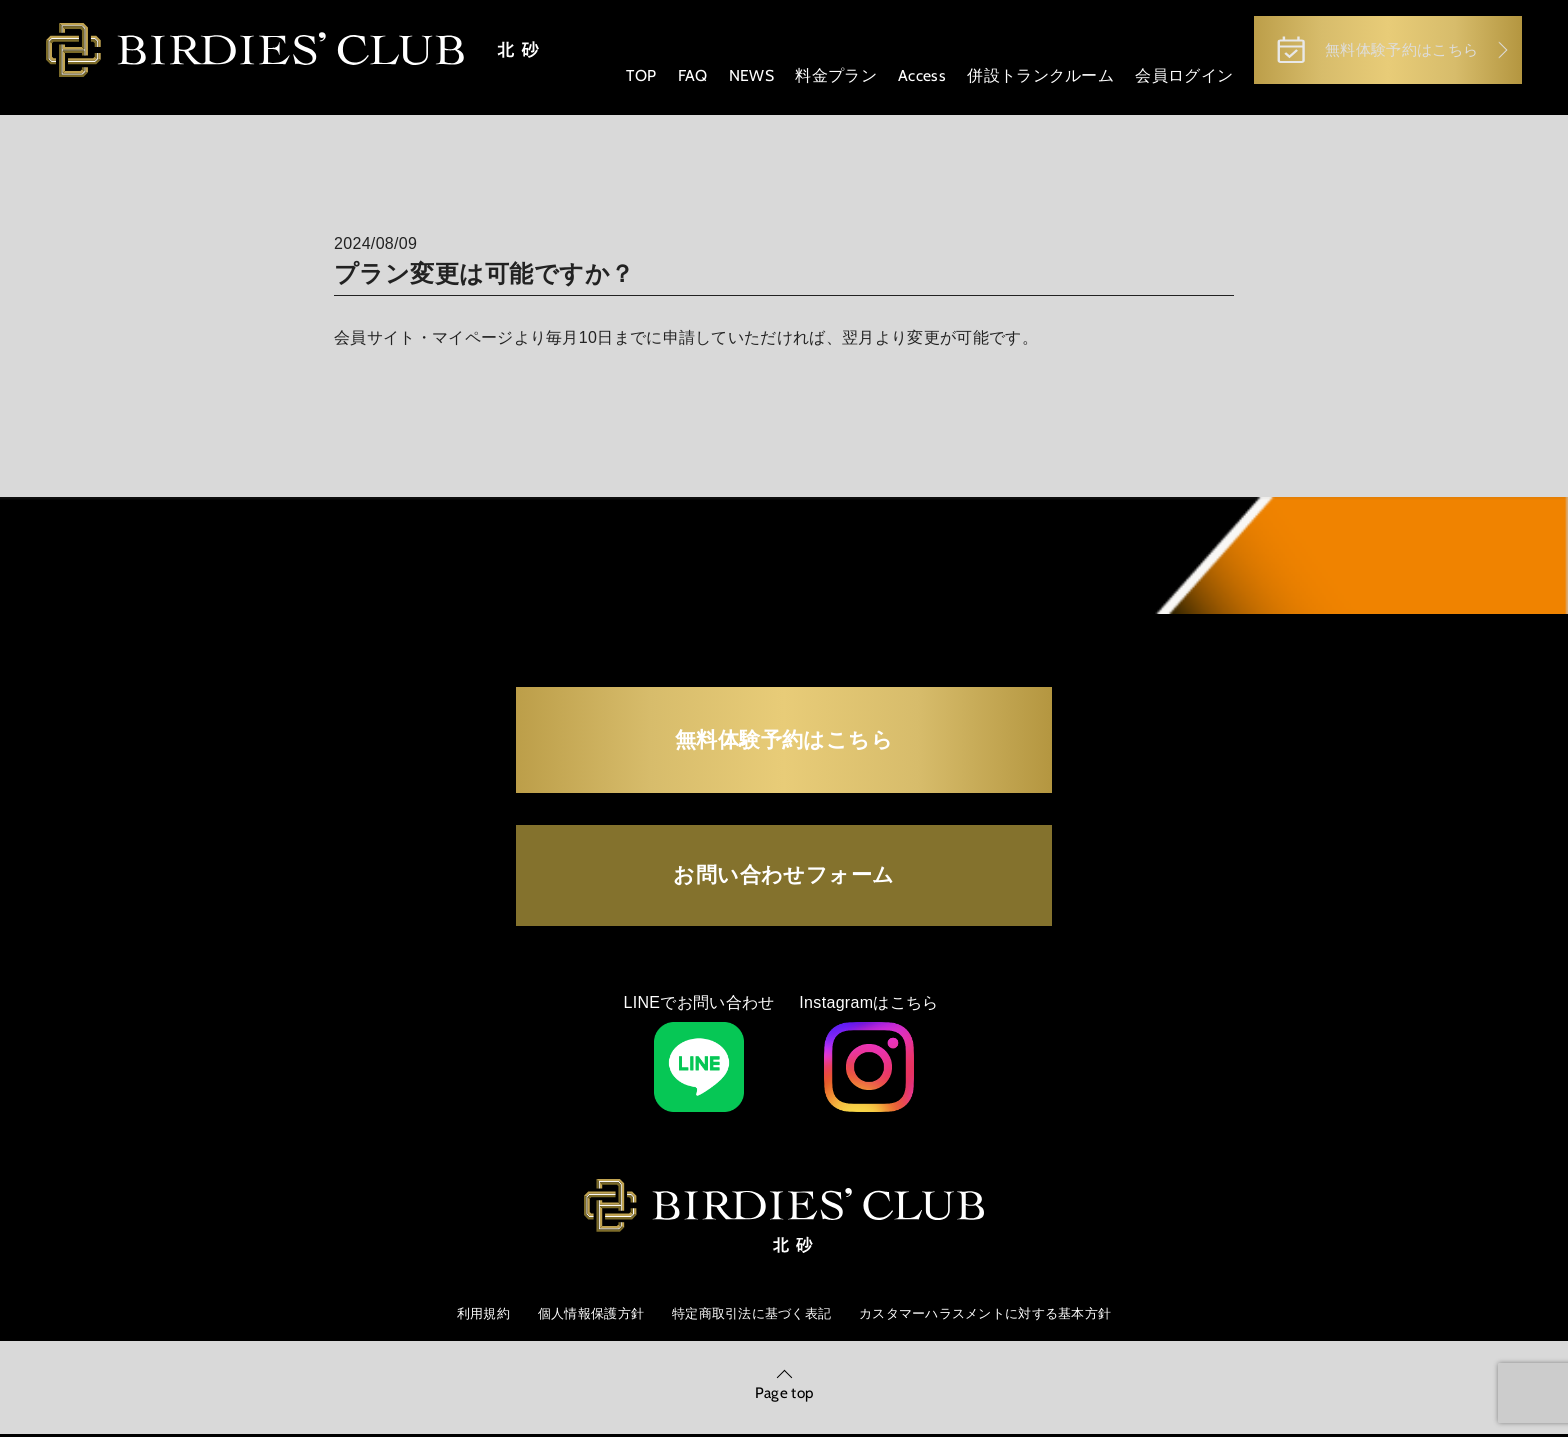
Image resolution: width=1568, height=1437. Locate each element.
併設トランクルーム (1027, 79)
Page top (784, 1329)
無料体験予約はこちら (1368, 52)
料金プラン (825, 79)
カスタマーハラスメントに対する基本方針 (997, 1245)
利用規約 (463, 1245)
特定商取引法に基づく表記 (747, 1245)
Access (910, 79)
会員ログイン (1171, 79)
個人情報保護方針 (577, 1245)
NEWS (739, 79)
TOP (630, 79)
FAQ (681, 79)
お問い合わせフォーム (784, 787)
